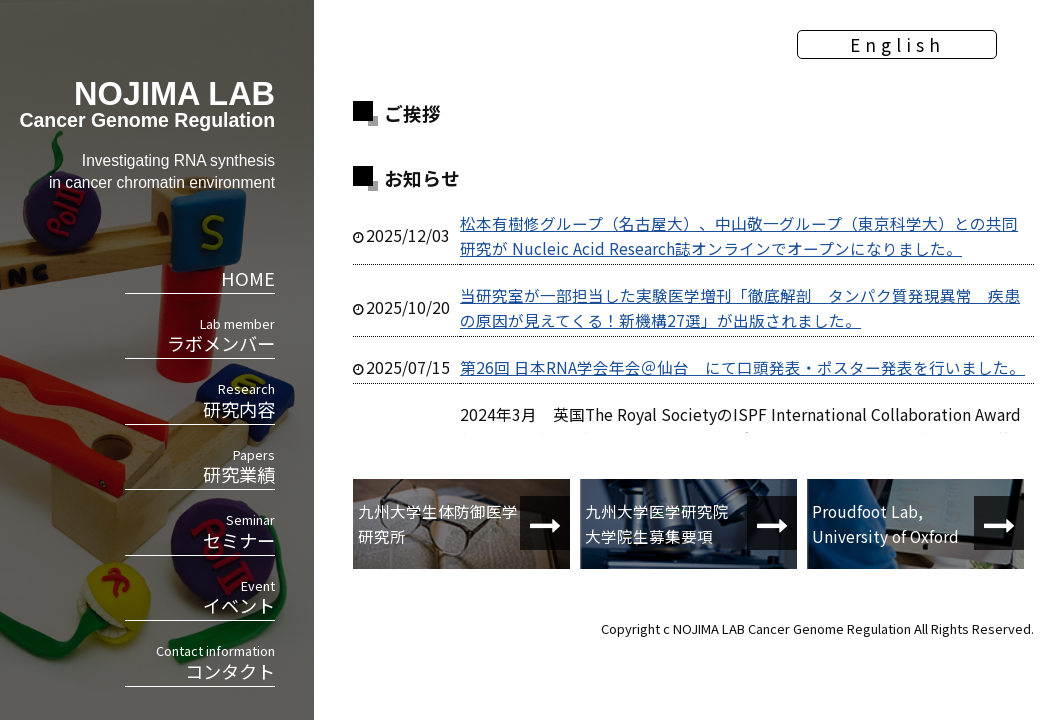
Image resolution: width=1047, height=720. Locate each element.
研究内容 (200, 400)
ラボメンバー (200, 335)
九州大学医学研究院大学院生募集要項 (657, 523)
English (897, 44)
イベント (200, 597)
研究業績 (200, 466)
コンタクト (200, 662)
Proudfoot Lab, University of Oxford (885, 523)
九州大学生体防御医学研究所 (438, 523)
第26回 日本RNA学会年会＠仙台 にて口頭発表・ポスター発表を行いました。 (742, 367)
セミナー (200, 531)
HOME (248, 278)
